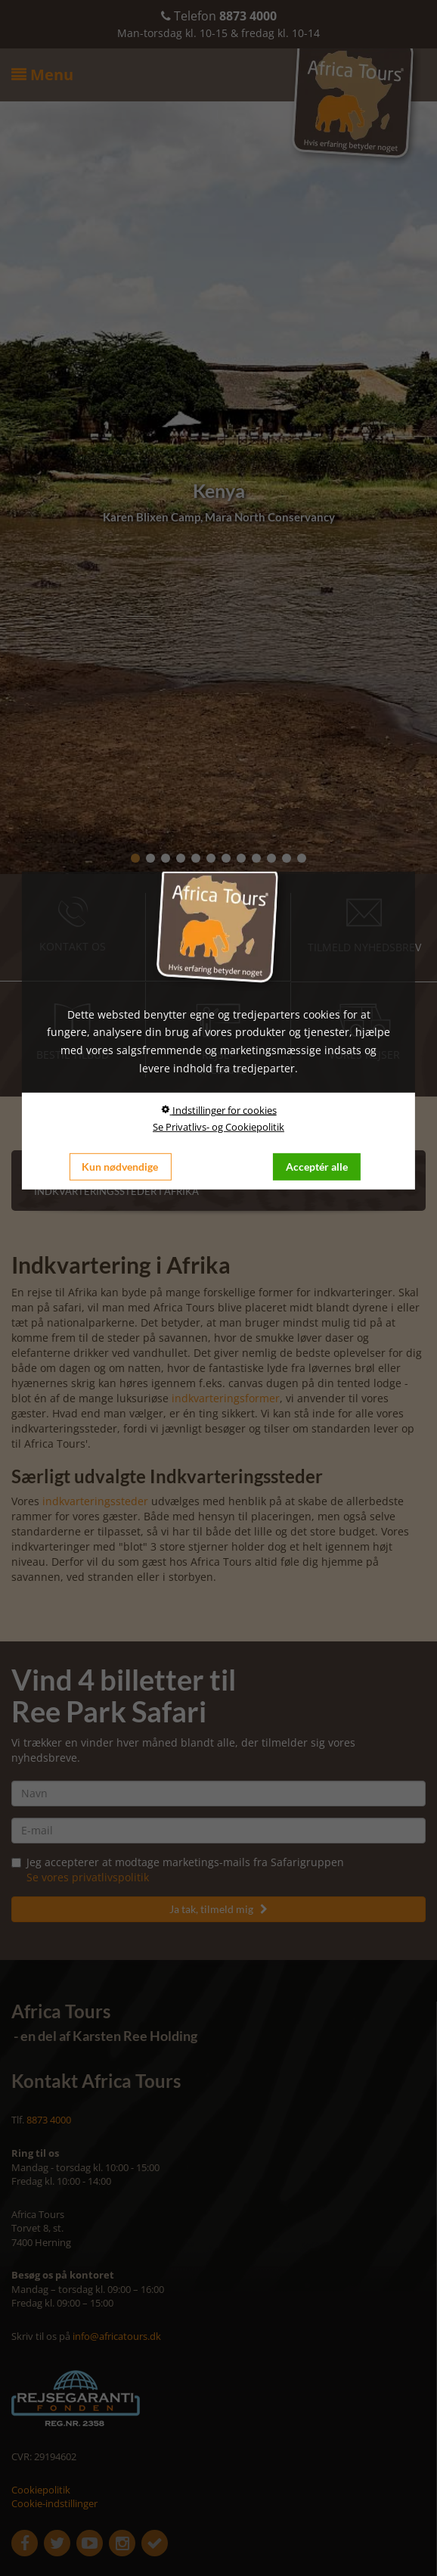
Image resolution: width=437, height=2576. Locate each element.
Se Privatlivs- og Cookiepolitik (218, 1127)
